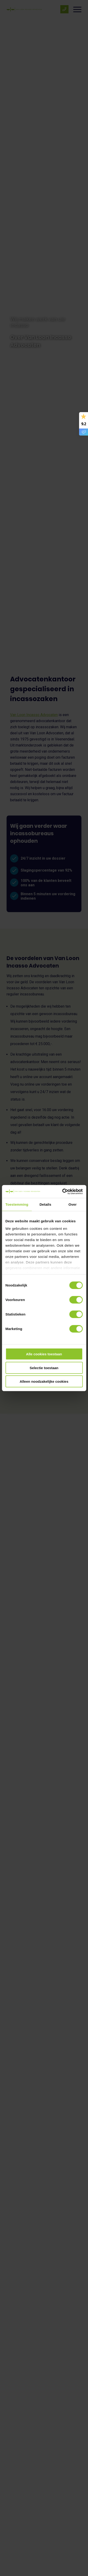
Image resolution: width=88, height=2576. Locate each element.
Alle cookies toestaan (44, 1354)
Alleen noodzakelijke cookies (44, 1381)
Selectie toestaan (44, 1368)
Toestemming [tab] (16, 1204)
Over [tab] (73, 1204)
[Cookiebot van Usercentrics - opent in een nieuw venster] (63, 1191)
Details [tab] (45, 1204)
